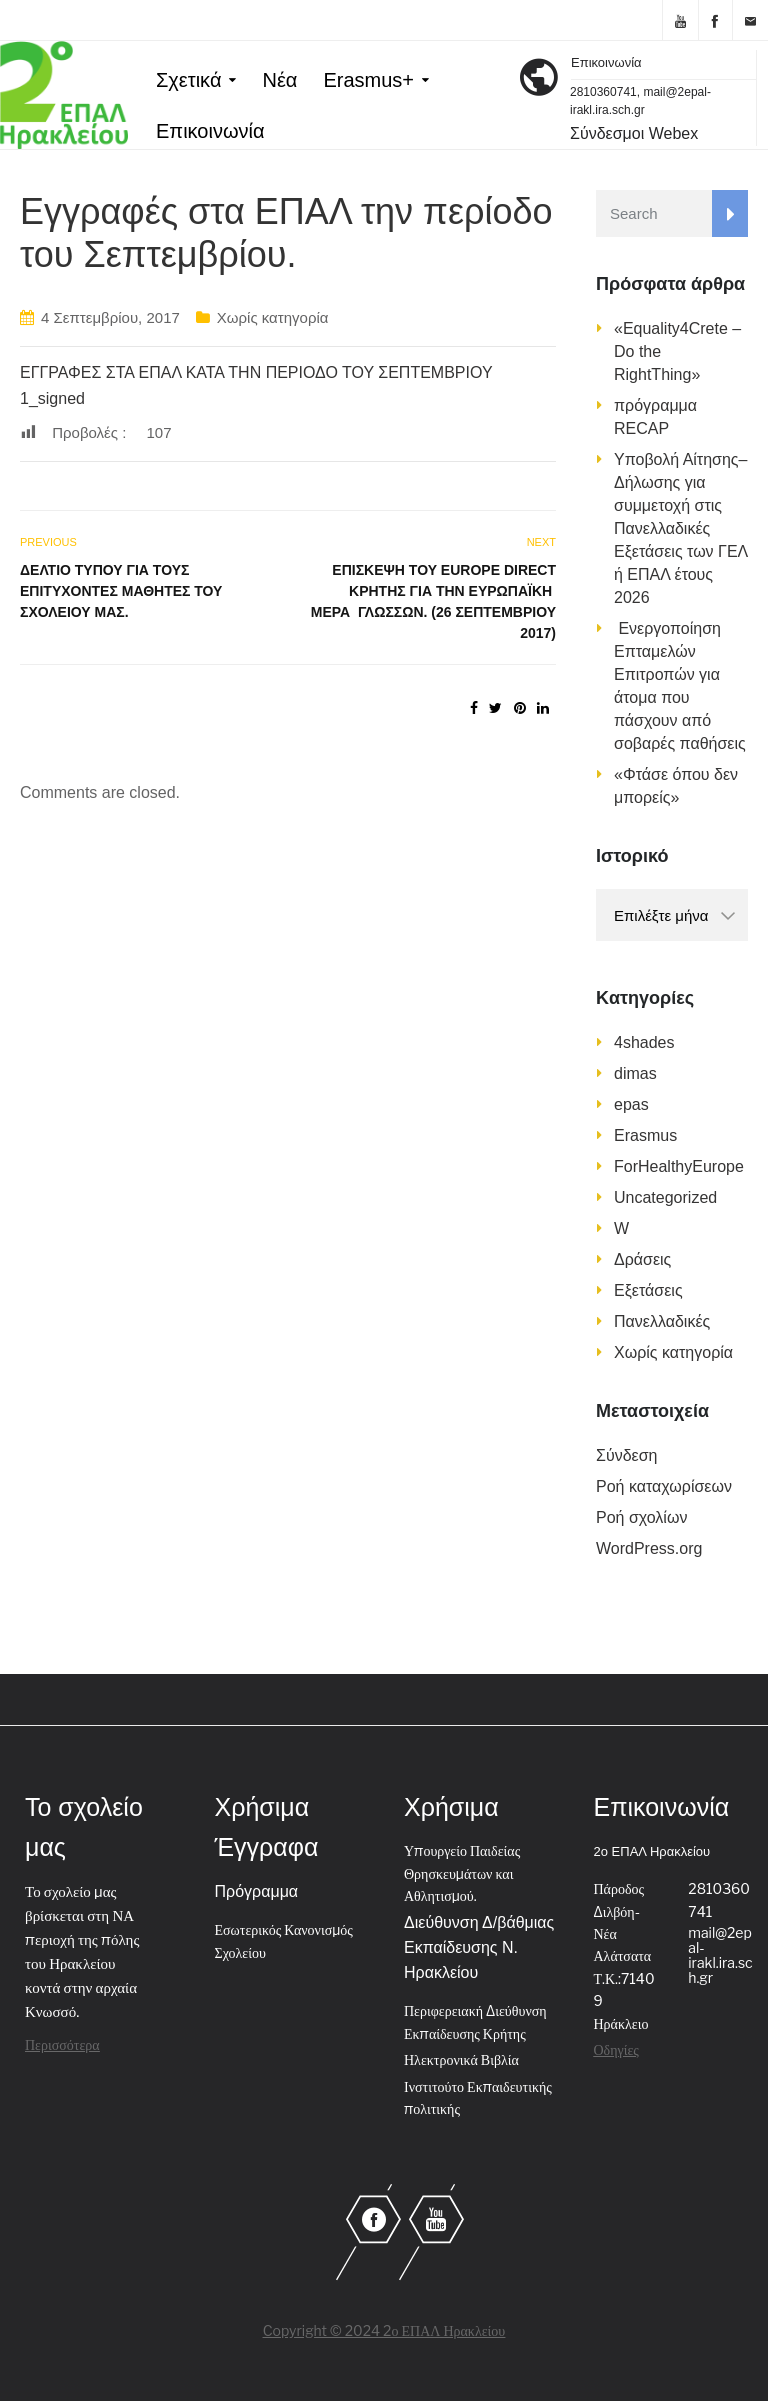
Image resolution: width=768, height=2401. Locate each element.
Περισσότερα (62, 2044)
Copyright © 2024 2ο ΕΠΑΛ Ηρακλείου (384, 2330)
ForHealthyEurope (679, 1166)
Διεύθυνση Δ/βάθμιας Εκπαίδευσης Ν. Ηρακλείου (479, 1947)
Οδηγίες (616, 2049)
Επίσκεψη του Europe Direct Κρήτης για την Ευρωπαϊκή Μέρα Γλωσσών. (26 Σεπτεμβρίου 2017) (433, 601)
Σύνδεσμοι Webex (634, 133)
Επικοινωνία (210, 131)
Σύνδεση (626, 1455)
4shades (644, 1042)
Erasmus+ (368, 80)
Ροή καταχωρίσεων (664, 1486)
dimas (635, 1073)
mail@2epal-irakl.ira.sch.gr (720, 1955)
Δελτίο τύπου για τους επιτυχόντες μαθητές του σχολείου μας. (121, 591)
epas (631, 1104)
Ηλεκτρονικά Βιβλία (461, 2059)
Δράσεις (642, 1259)
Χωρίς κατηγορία (273, 317)
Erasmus (645, 1135)
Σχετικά (188, 80)
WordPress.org (649, 1548)
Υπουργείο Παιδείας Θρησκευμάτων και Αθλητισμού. (462, 1873)
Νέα (279, 80)
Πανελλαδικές (662, 1321)
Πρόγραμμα (257, 1891)
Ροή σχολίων (641, 1517)
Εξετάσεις (648, 1290)
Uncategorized (665, 1197)
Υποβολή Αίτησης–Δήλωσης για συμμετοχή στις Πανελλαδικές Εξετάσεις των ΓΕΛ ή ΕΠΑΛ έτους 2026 (680, 528)
